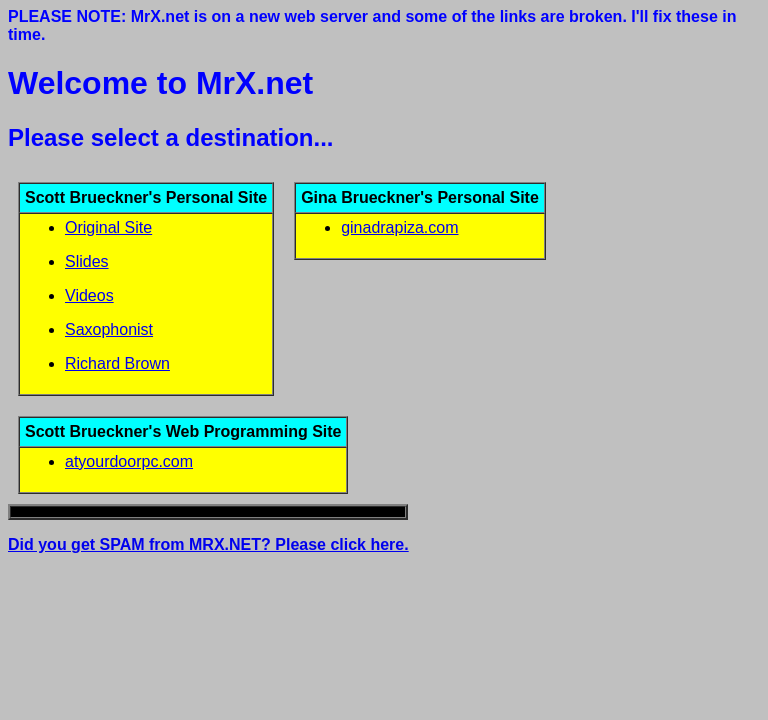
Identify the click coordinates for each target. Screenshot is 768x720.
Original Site (108, 227)
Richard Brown (117, 363)
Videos (89, 295)
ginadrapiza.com (399, 227)
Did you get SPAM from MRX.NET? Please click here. (208, 544)
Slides (87, 261)
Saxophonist (109, 329)
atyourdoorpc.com (129, 461)
